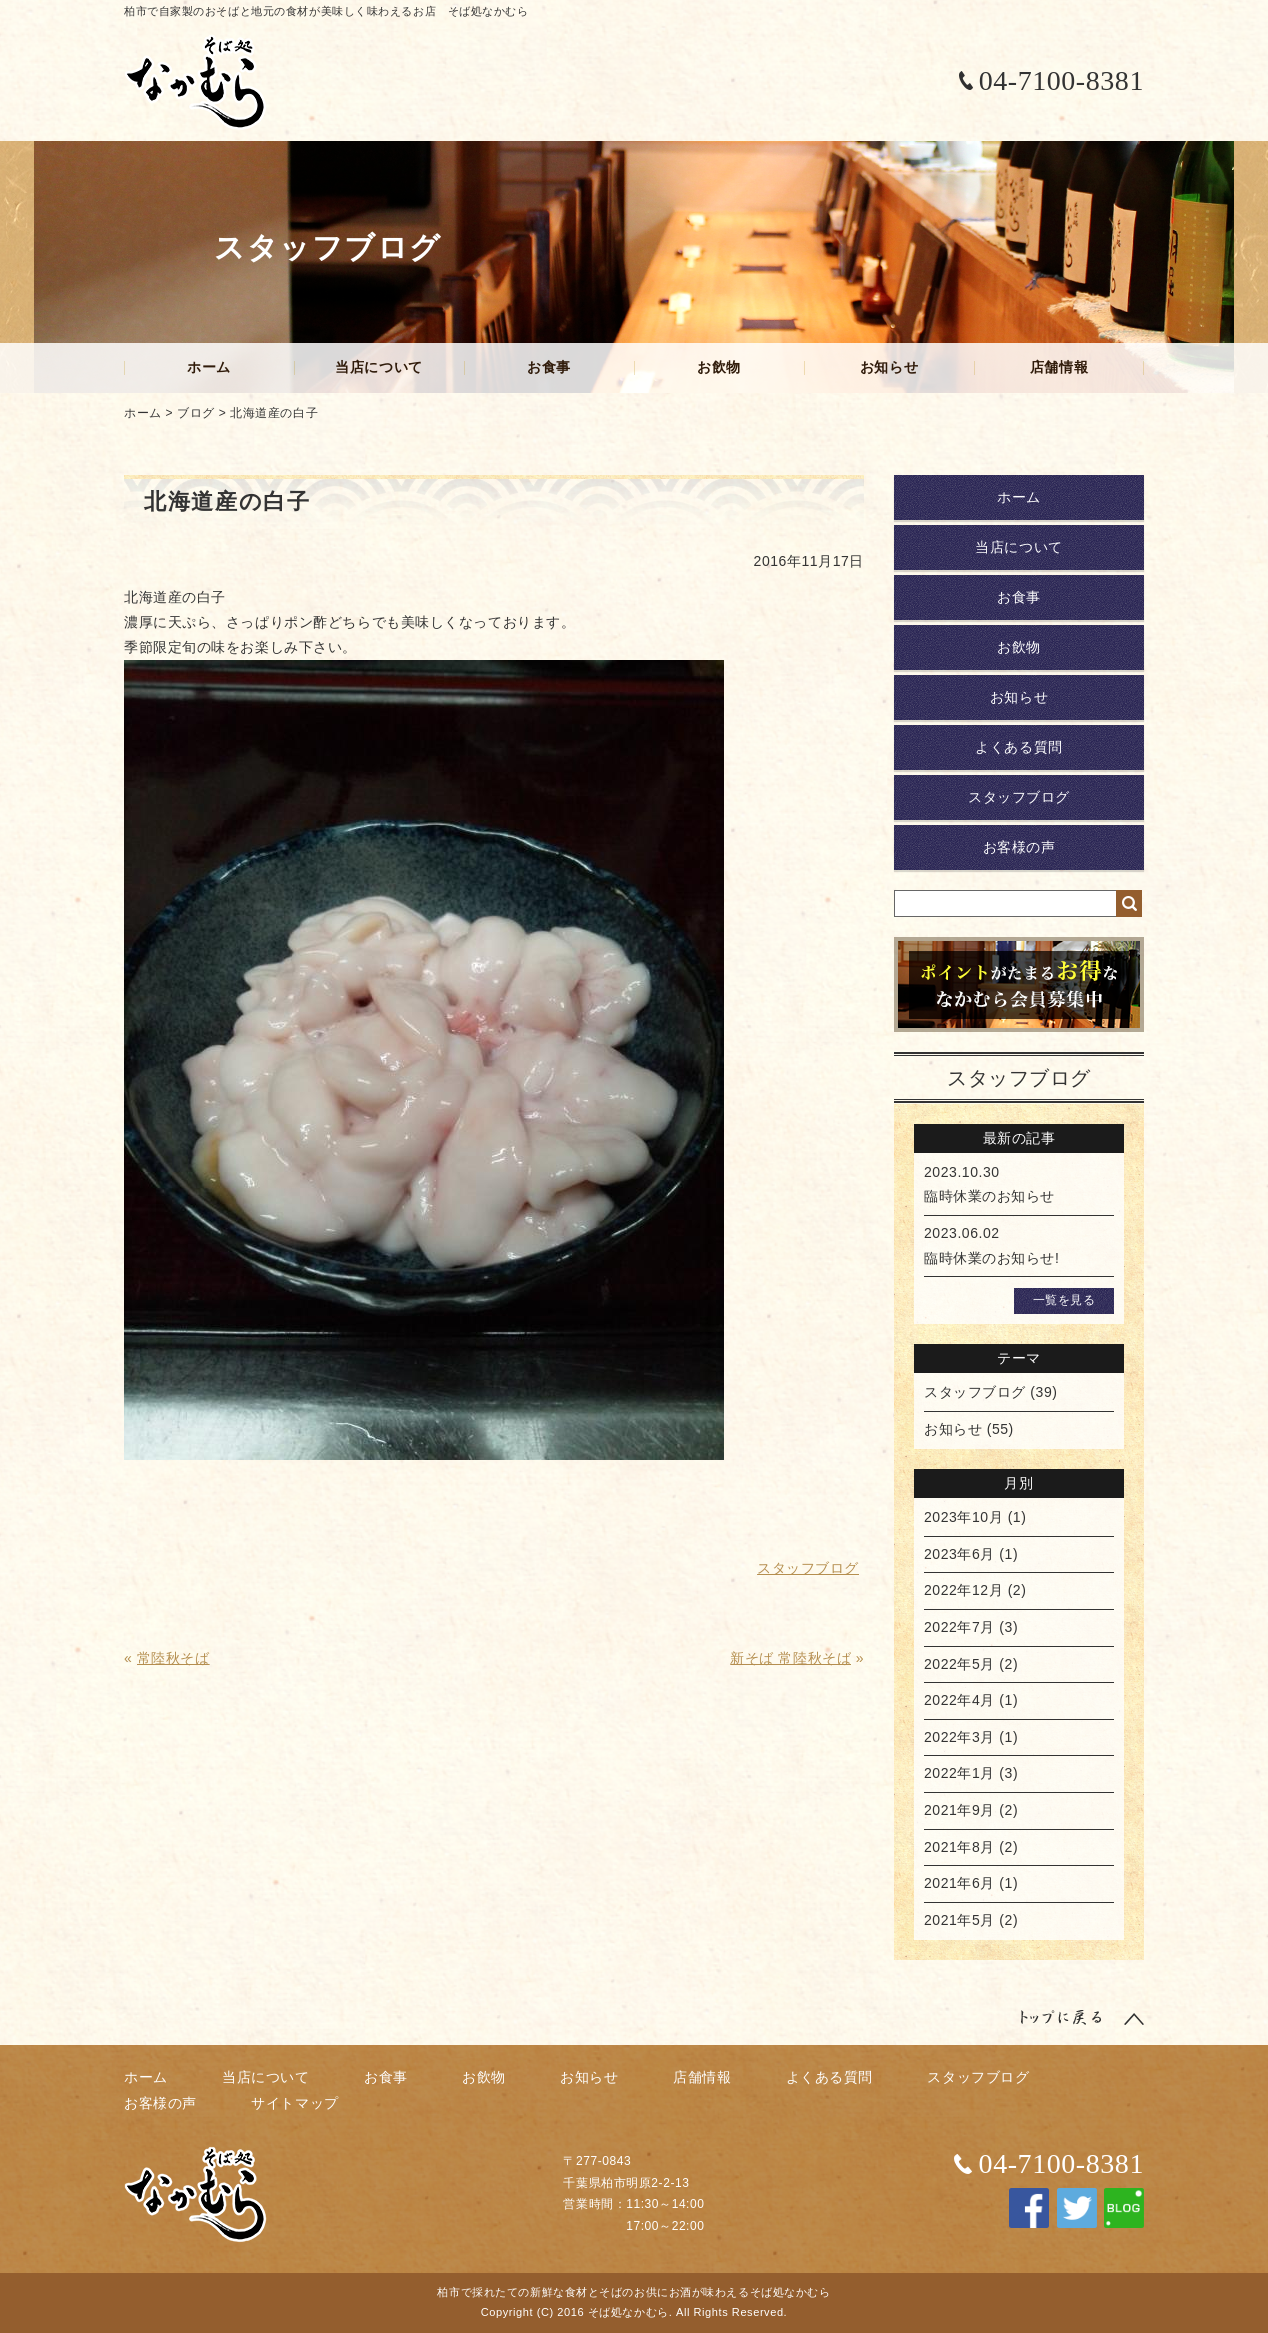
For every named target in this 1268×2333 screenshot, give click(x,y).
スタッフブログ (1019, 797)
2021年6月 (959, 1883)
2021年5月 (959, 1920)
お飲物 (719, 367)
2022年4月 (959, 1700)
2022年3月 (959, 1737)
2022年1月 (959, 1773)
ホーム (209, 367)
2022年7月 (959, 1627)
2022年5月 (959, 1664)
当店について (378, 367)
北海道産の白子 (274, 413)
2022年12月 (963, 1590)
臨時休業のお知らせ (989, 1196)
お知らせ (889, 367)
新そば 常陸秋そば (790, 1658)
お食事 (549, 367)
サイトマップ (294, 2103)
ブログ (196, 413)
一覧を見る (1064, 1300)
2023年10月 (963, 1517)
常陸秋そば (173, 1658)
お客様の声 (1019, 847)
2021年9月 (959, 1810)
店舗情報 (1059, 367)
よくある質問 (1018, 747)
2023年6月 (959, 1554)
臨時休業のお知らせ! (992, 1258)
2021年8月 (959, 1847)
